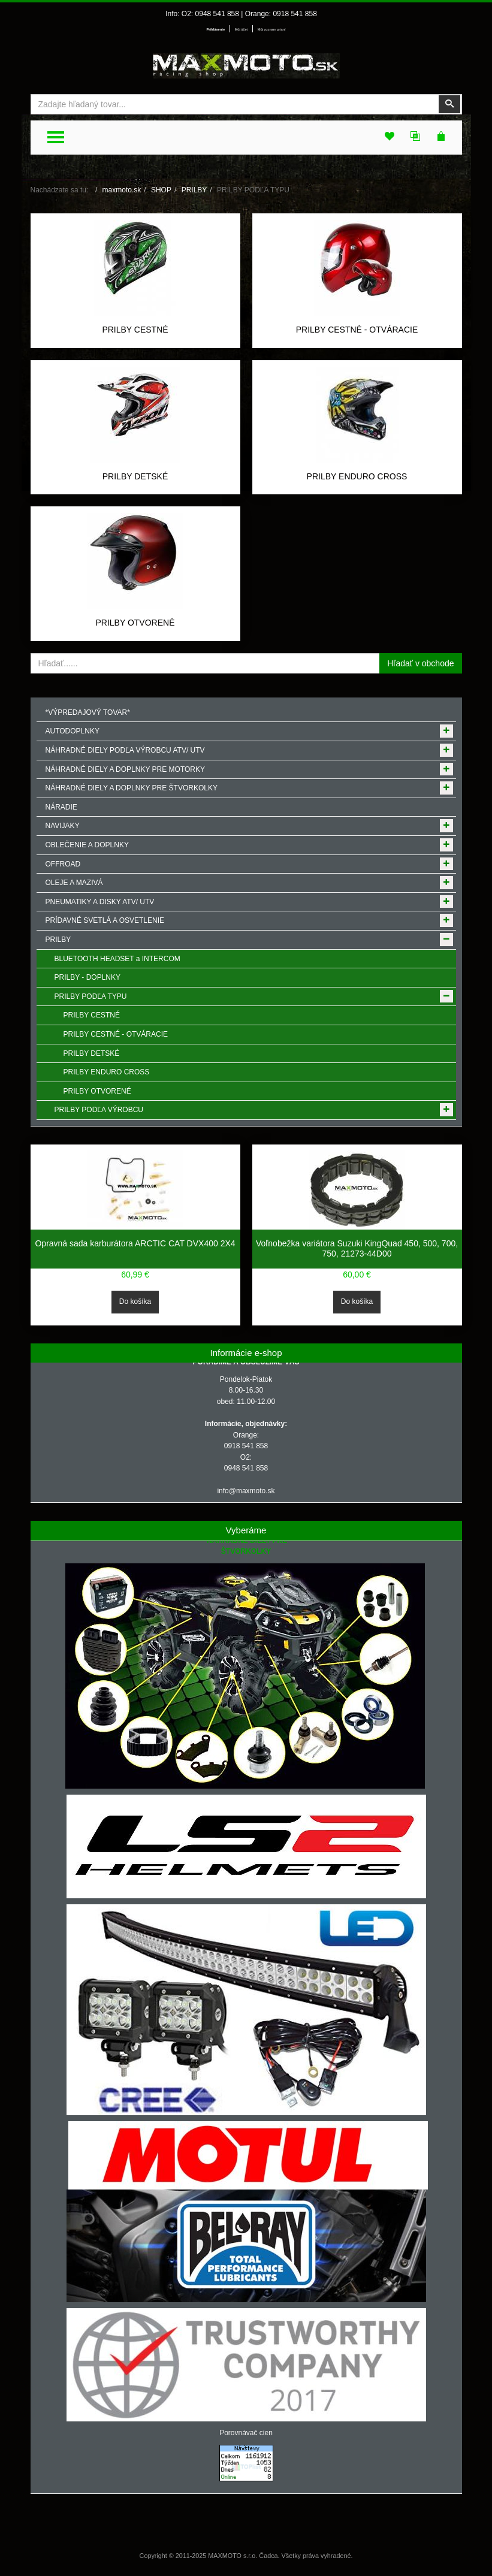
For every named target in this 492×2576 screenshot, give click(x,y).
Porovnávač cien (246, 2433)
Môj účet (241, 29)
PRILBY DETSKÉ (135, 476)
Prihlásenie (215, 29)
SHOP (161, 190)
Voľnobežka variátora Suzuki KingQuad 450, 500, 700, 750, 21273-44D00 (357, 1249)
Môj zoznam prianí (272, 29)
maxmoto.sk (121, 190)
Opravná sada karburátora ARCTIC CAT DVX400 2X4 (135, 1243)
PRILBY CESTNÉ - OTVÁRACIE (357, 329)
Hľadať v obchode (420, 663)
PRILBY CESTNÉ (135, 329)
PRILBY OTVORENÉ (134, 622)
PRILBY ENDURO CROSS (357, 476)
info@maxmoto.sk (245, 1491)
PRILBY (194, 190)
